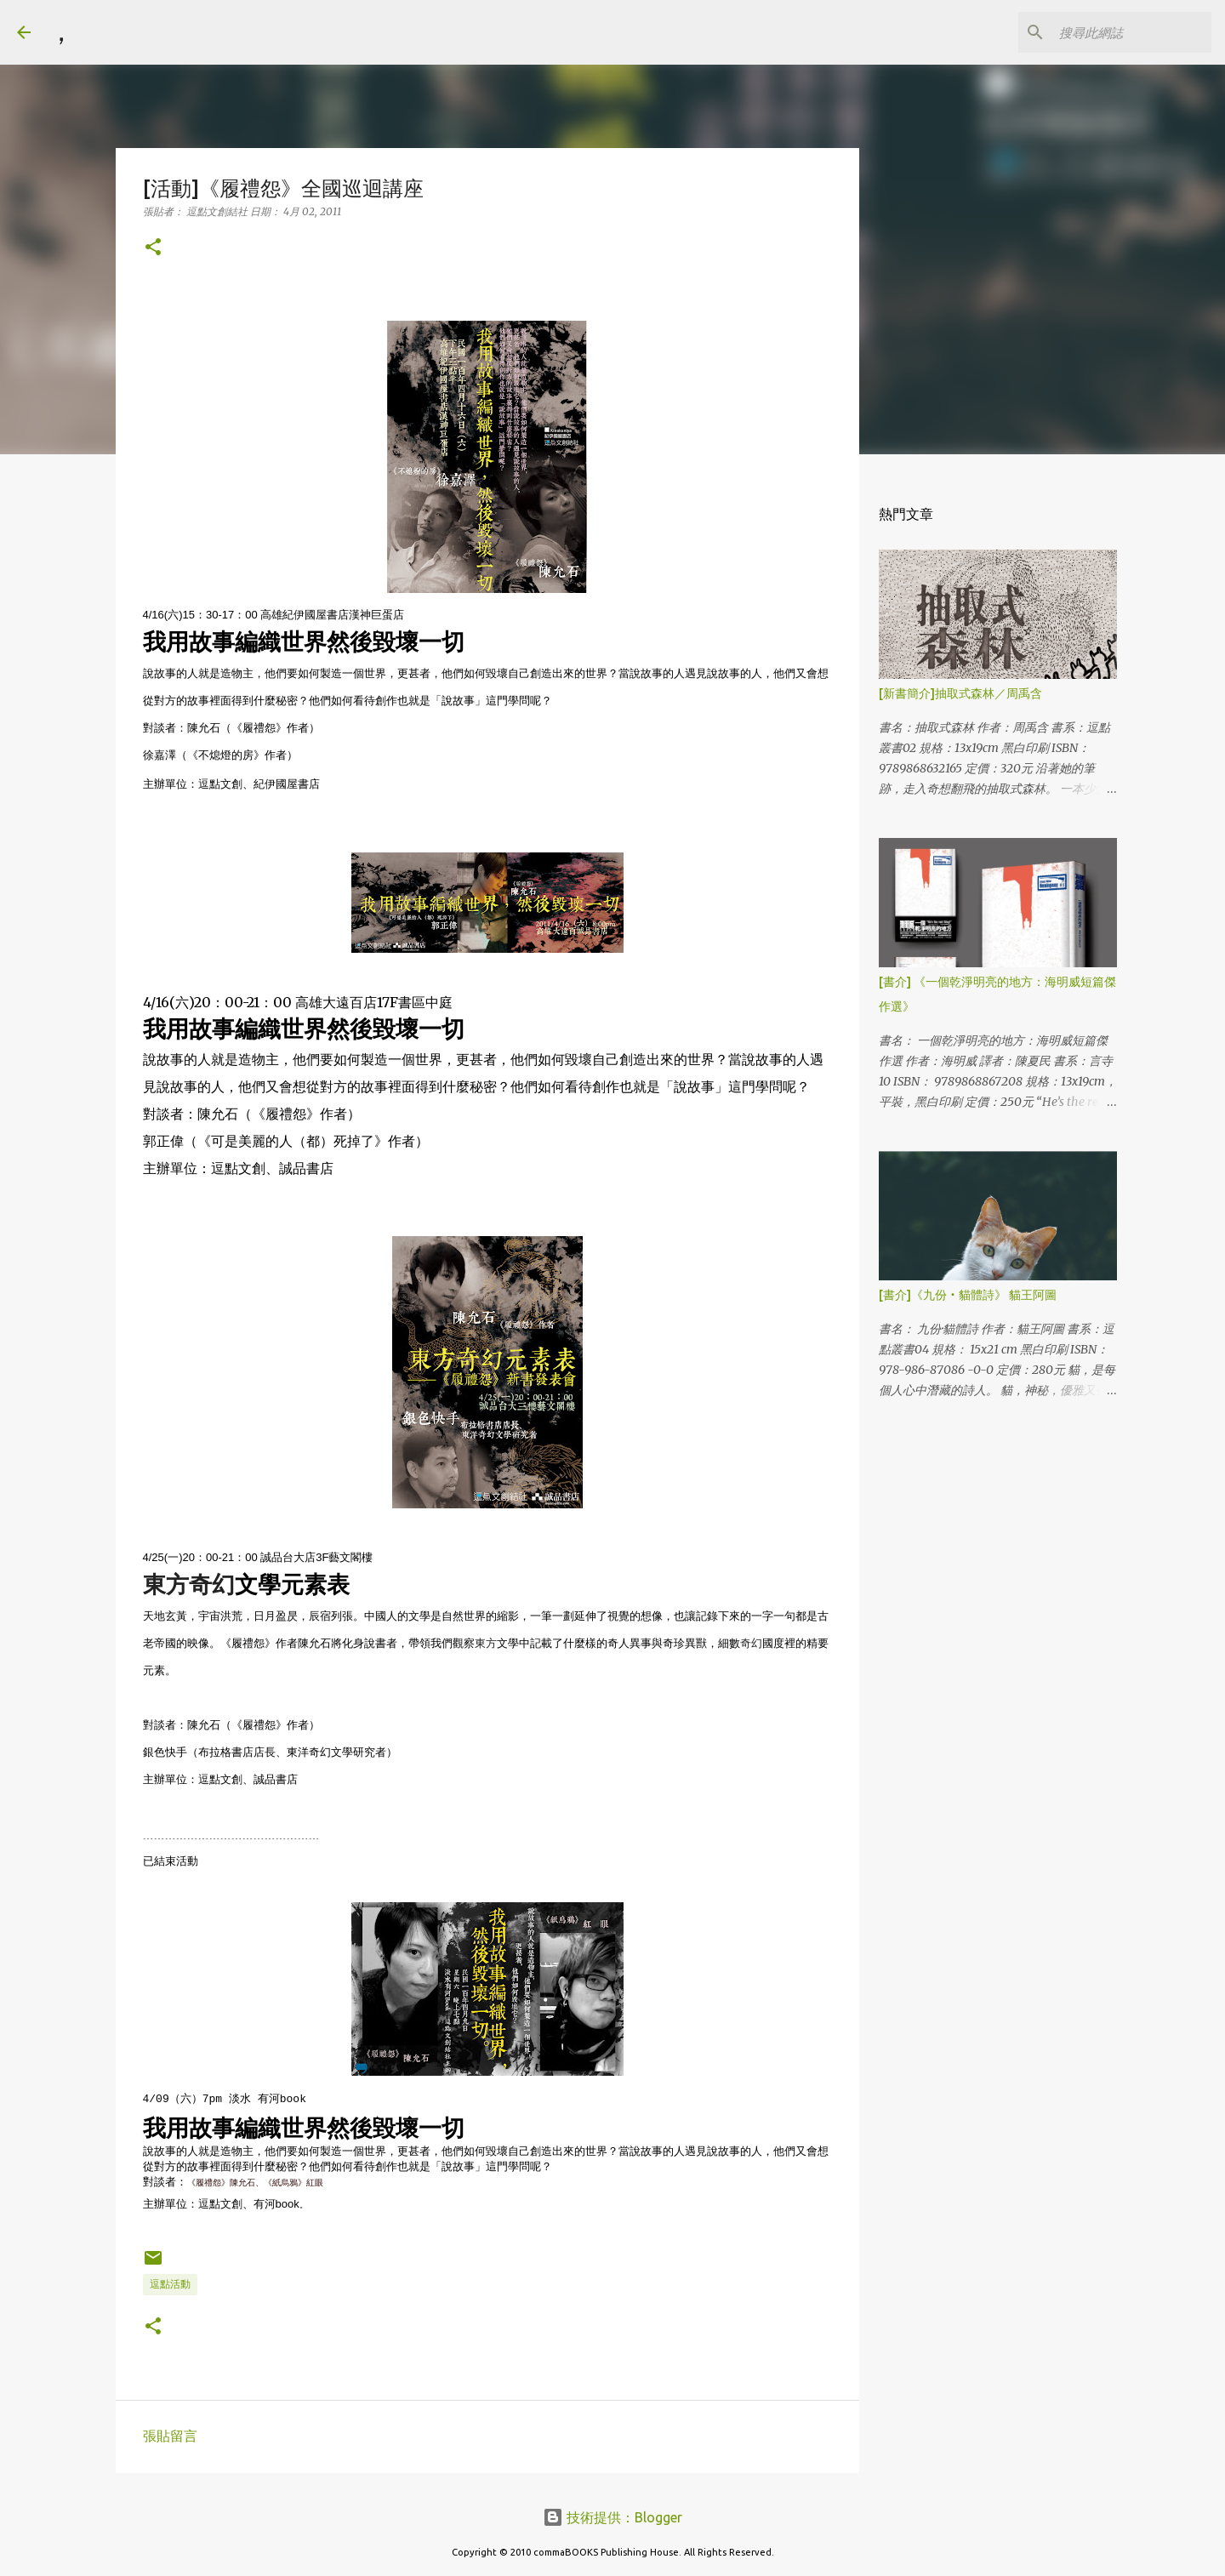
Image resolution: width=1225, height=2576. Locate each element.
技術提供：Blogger (612, 2517)
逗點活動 (170, 2283)
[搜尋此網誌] (1122, 32)
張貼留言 (170, 2435)
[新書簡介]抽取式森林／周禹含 (960, 693)
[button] (153, 248)
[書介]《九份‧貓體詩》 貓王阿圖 (968, 1295)
